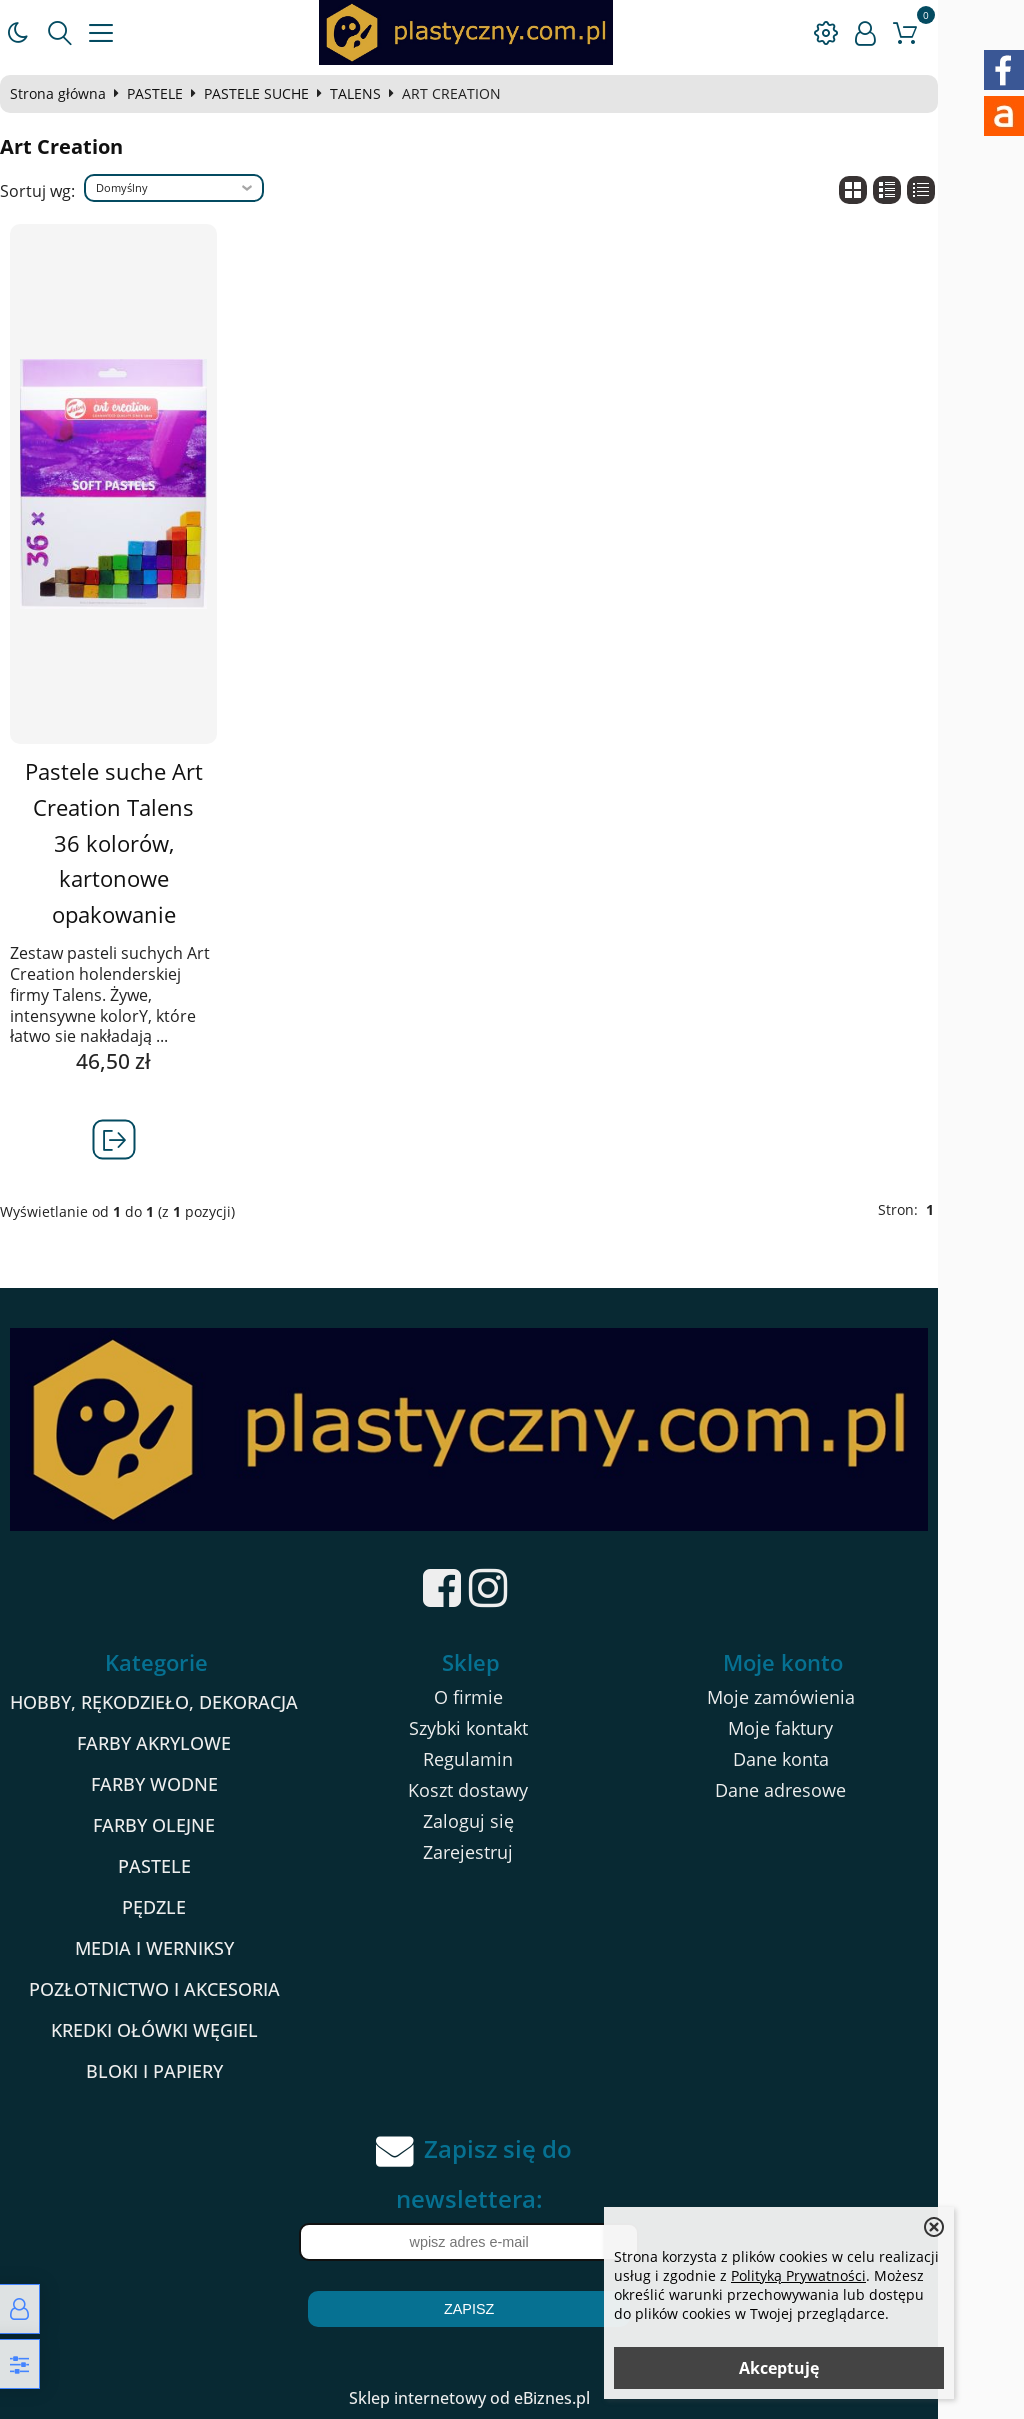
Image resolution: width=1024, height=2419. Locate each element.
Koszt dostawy (509, 1791)
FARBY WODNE (180, 1785)
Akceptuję (779, 2368)
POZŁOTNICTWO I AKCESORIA (180, 1990)
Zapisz (512, 2309)
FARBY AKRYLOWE (180, 1744)
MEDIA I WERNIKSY (180, 1949)
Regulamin (509, 1760)
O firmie (509, 1698)
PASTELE (175, 94)
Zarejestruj (509, 1853)
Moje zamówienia (839, 1698)
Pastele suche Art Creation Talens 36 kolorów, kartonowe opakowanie (139, 843)
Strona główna (78, 94)
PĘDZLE (180, 1908)
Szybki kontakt (509, 1729)
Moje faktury (838, 1729)
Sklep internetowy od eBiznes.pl (512, 2398)
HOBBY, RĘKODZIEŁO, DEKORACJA (180, 1703)
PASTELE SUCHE (276, 94)
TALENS (375, 94)
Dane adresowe (838, 1791)
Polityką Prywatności (798, 2275)
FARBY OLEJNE (180, 1826)
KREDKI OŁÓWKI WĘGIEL (180, 2031)
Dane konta (839, 1760)
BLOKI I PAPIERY (180, 2072)
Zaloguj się (509, 1822)
